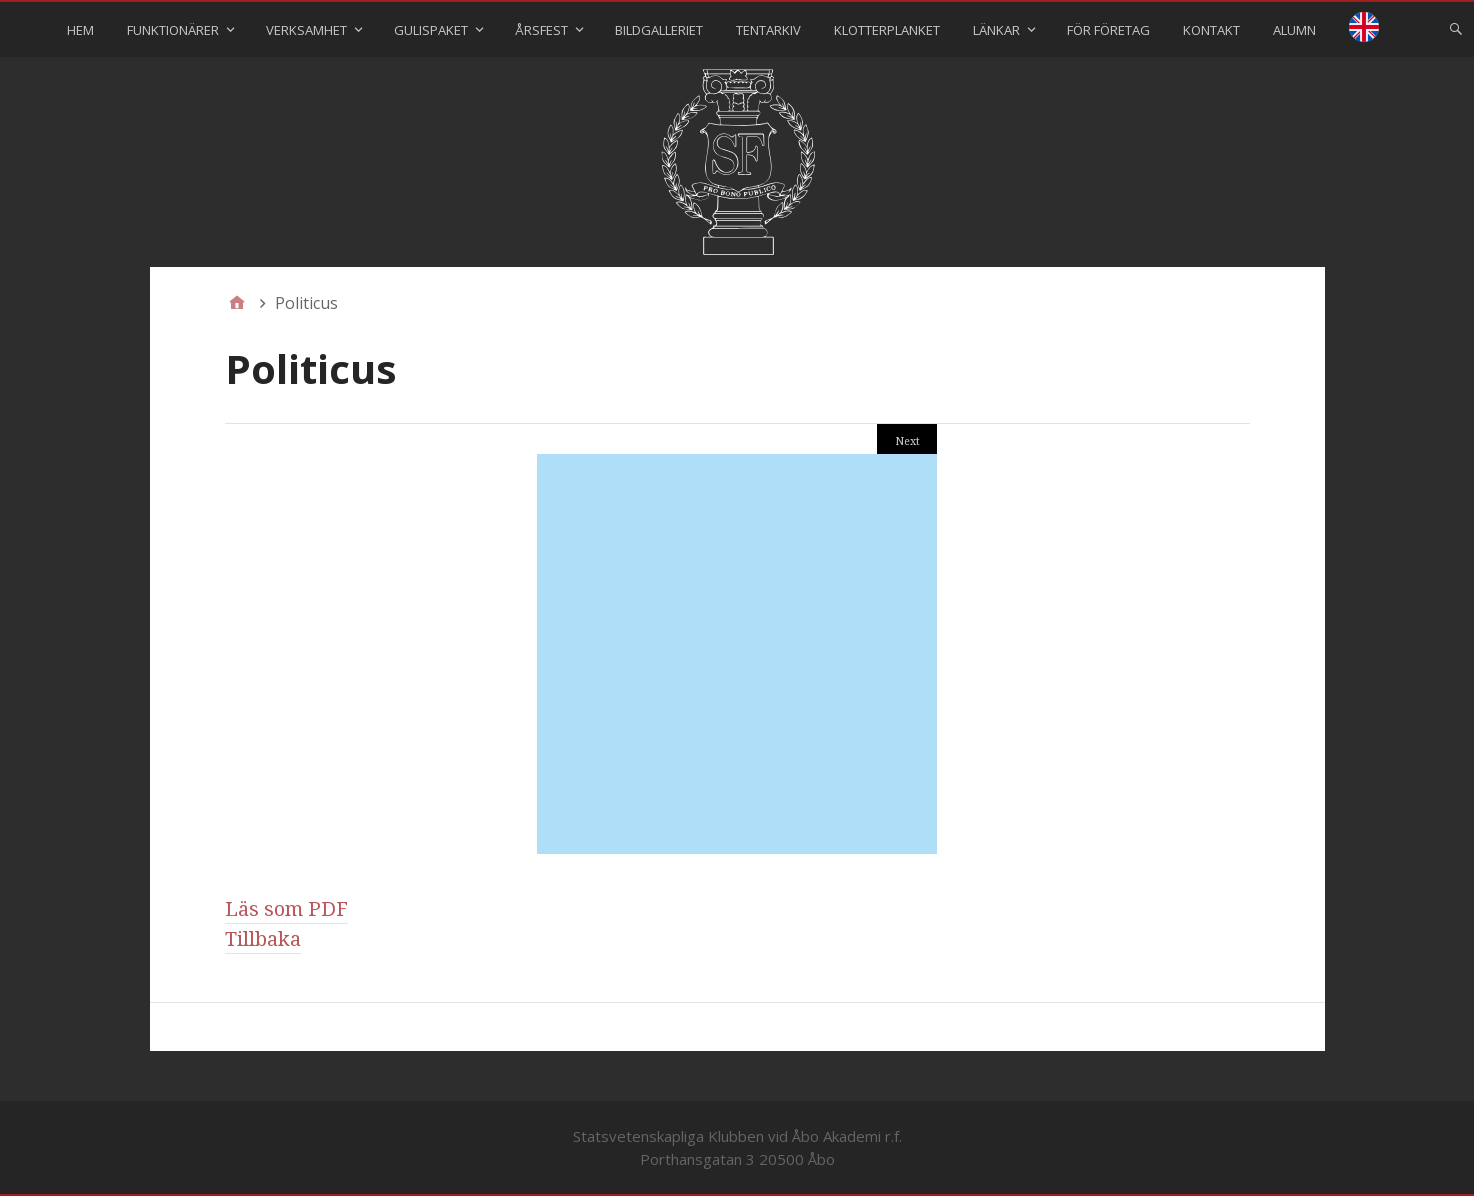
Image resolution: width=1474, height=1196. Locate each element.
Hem (80, 30)
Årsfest (541, 30)
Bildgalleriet (659, 30)
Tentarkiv (768, 30)
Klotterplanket (887, 30)
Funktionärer (173, 30)
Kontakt (1211, 30)
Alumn (1294, 30)
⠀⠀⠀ (1364, 30)
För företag (1108, 30)
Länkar (996, 30)
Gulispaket (431, 30)
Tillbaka (263, 939)
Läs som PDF (286, 909)
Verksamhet (306, 30)
